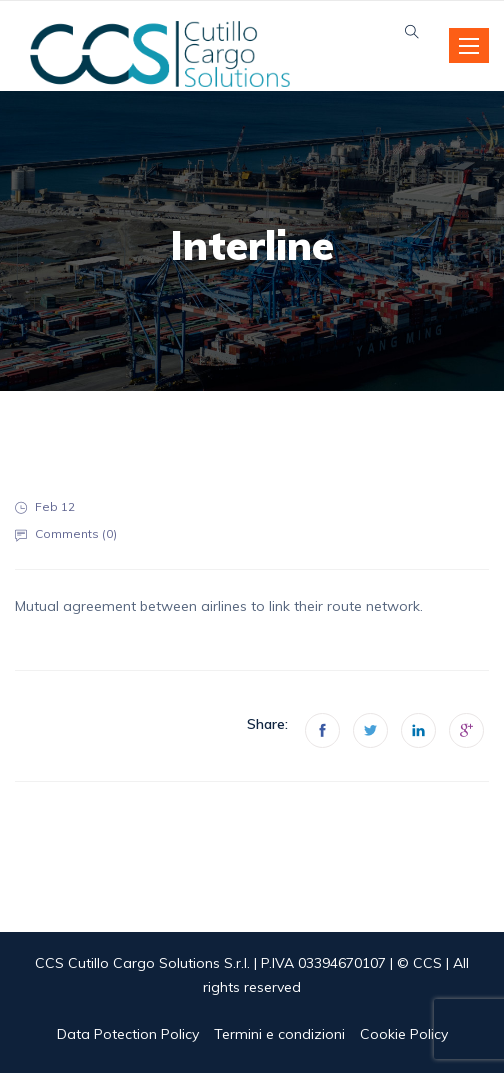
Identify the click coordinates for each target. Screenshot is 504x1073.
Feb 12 (55, 506)
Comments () (76, 533)
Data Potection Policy (128, 1034)
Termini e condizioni (279, 1034)
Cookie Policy (404, 1034)
